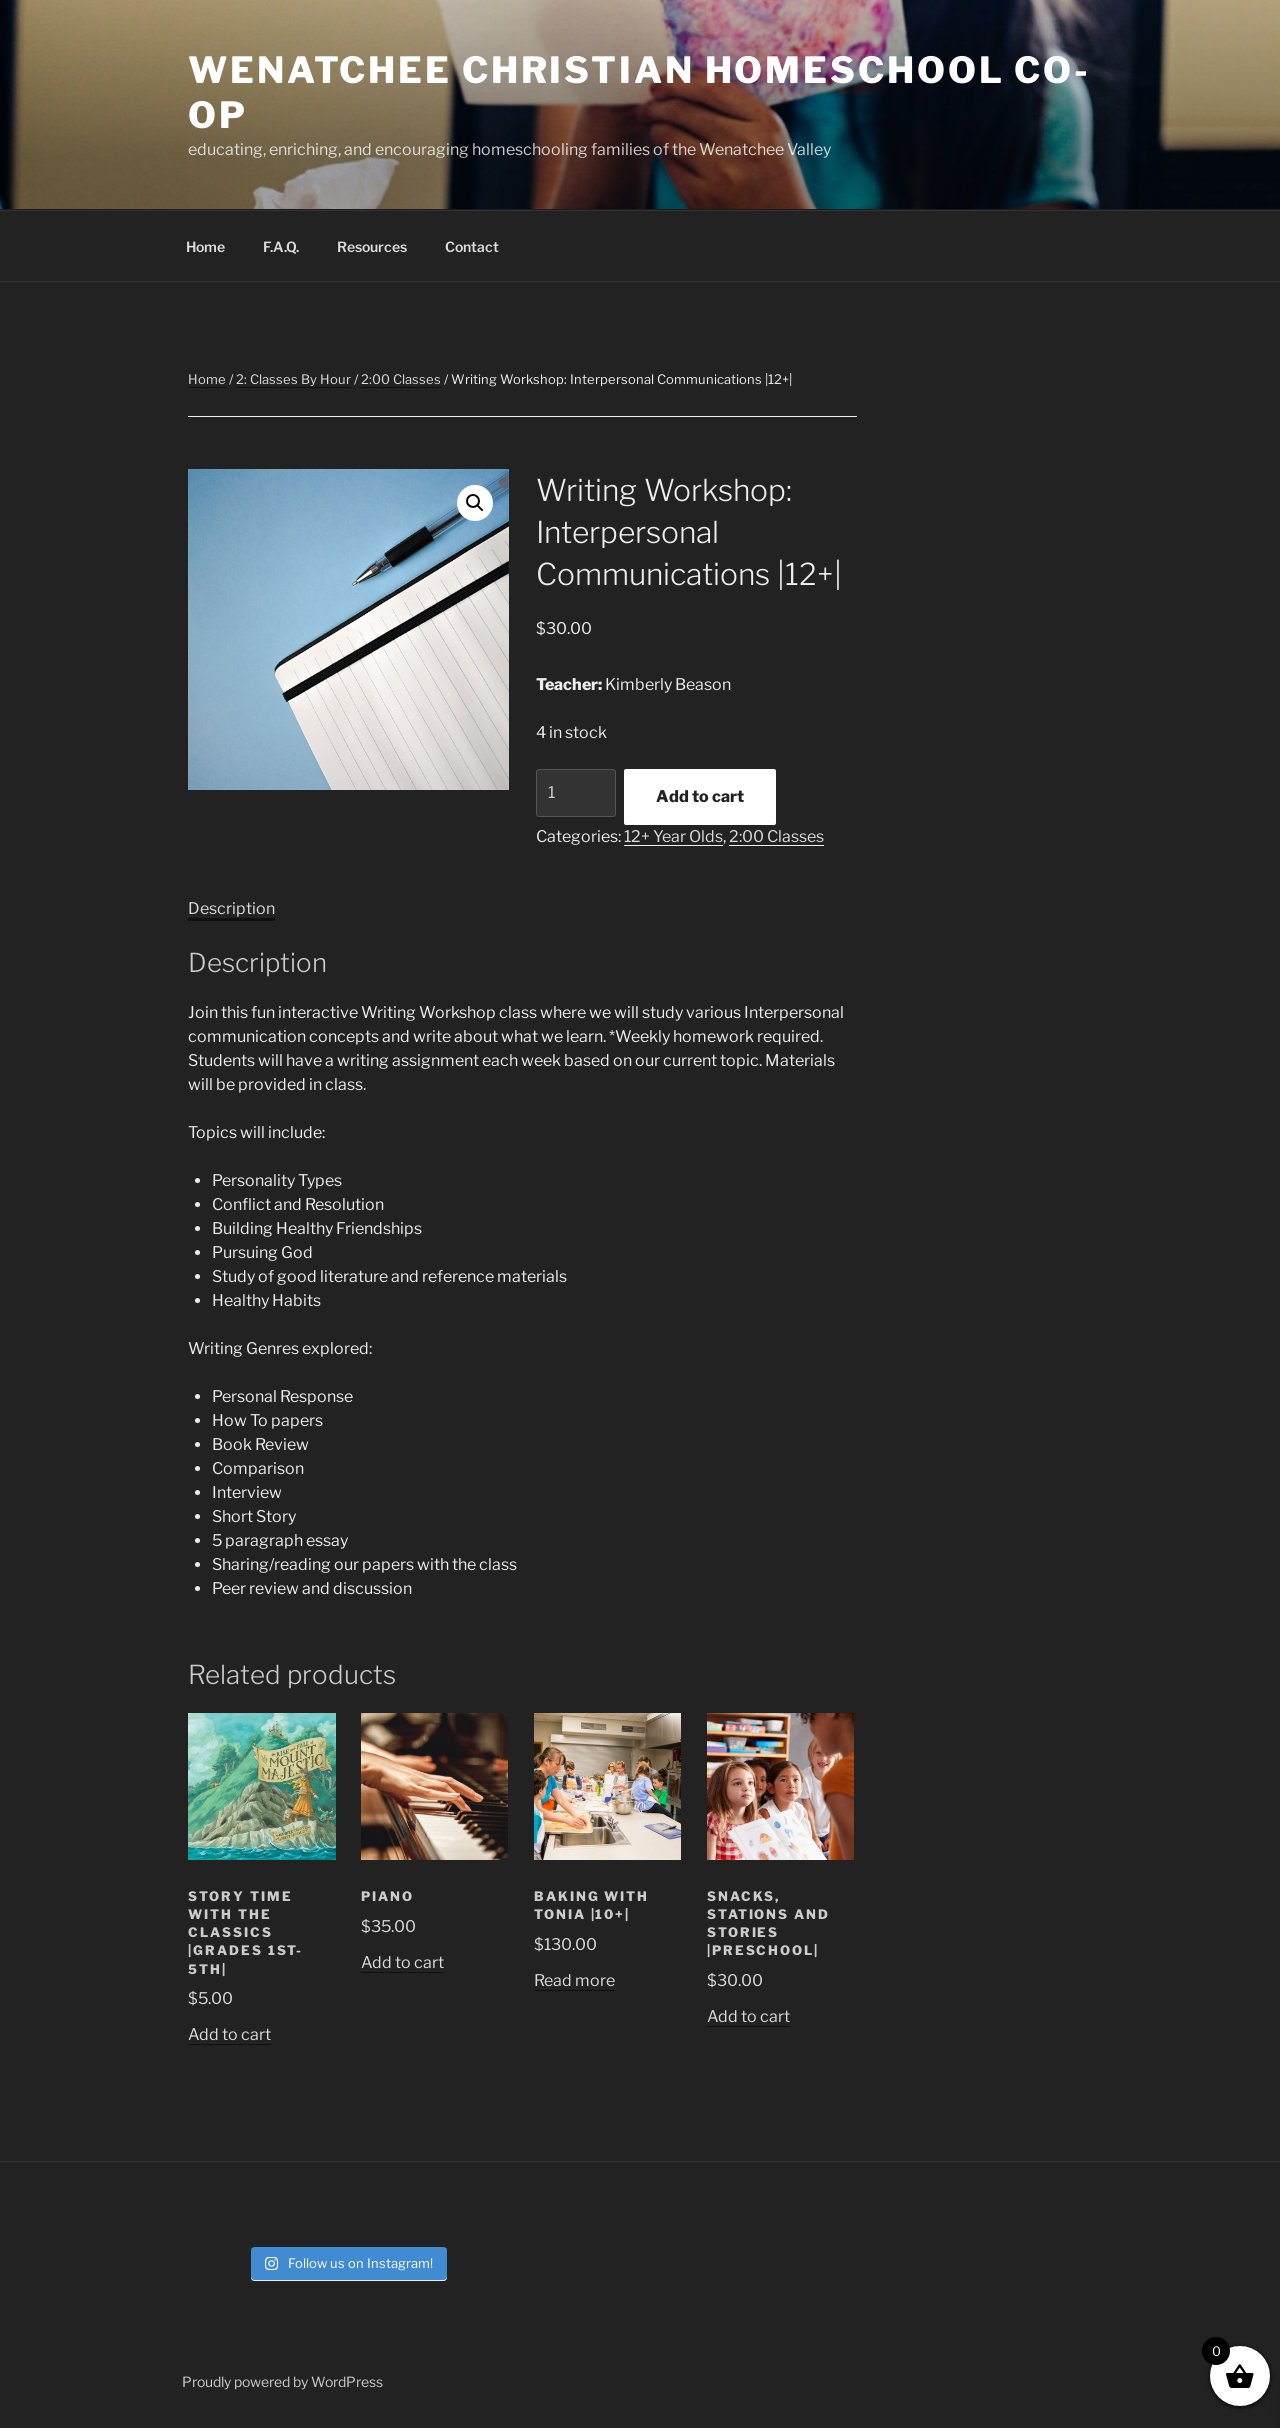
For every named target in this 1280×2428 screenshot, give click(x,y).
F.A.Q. (281, 246)
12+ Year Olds (673, 836)
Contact (472, 246)
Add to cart (700, 796)
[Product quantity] (576, 793)
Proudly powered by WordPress (282, 2381)
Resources (372, 246)
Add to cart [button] (229, 2034)
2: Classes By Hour (293, 379)
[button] (475, 503)
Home (205, 246)
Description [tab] (231, 908)
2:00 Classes (401, 379)
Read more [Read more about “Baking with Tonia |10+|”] (574, 1980)
